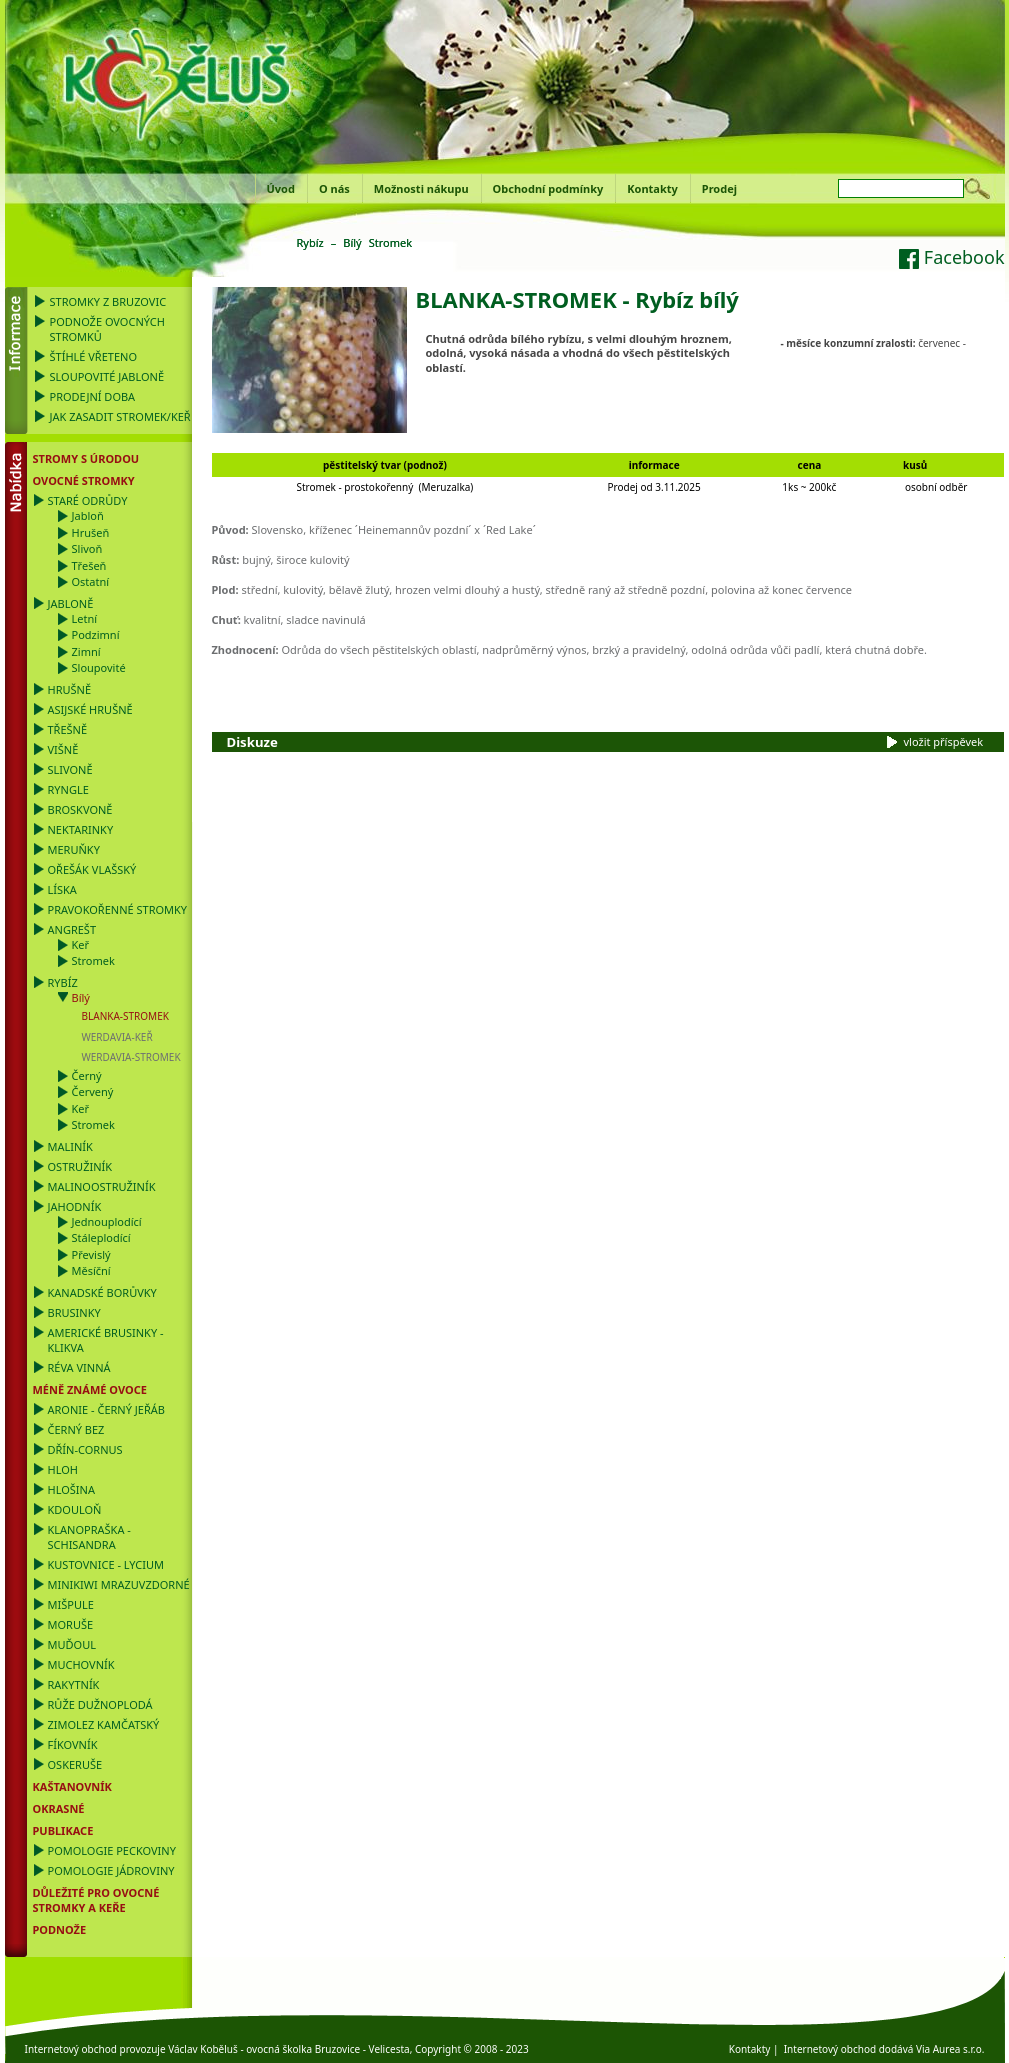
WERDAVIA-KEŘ (117, 1037)
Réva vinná (79, 1367)
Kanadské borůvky (102, 1292)
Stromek (93, 960)
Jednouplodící (107, 1221)
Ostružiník (80, 1166)
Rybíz (63, 982)
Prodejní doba (93, 396)
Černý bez (76, 1429)
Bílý (81, 997)
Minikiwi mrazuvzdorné (119, 1584)
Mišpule (71, 1604)
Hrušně (70, 689)
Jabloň (88, 515)
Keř (81, 944)
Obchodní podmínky (548, 188)
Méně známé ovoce (90, 1389)
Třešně (68, 729)
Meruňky (74, 849)
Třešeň (89, 565)
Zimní (86, 651)
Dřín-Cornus (85, 1449)
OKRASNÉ (59, 1808)
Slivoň (87, 548)
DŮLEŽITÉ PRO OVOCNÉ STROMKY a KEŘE (96, 1900)
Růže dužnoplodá (100, 1704)
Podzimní (96, 634)
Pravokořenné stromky (118, 909)
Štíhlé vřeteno (94, 356)
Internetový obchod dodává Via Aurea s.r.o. (884, 2049)
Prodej (719, 188)
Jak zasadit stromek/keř (120, 416)
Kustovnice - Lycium (106, 1564)
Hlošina (71, 1489)
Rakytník (74, 1684)
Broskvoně (80, 809)
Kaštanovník (72, 1786)
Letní (85, 618)
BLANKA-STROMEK (125, 1016)
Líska (62, 889)
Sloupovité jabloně (107, 376)
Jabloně (71, 603)
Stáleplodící (101, 1237)
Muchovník (81, 1664)
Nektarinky (81, 829)
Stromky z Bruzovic (108, 301)
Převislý (91, 1254)
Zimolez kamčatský (104, 1724)
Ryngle (68, 789)
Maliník (70, 1146)
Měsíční (91, 1270)
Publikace (63, 1830)
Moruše (71, 1624)
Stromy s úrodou (86, 458)
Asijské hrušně (90, 709)
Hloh (63, 1469)
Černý (87, 1075)
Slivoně (70, 769)
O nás (334, 188)
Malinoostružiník (102, 1186)
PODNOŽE (60, 1929)
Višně (63, 749)
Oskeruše (75, 1764)
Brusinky (74, 1312)
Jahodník (75, 1206)
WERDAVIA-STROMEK (131, 1057)
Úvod (281, 188)
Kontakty (652, 188)
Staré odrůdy (88, 500)
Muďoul (72, 1644)
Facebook (951, 257)
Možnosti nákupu (421, 188)
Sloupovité (99, 667)
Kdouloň (75, 1509)
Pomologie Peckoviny (112, 1850)
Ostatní (91, 581)
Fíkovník (73, 1744)
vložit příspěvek (944, 741)
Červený (93, 1091)
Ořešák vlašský (92, 869)
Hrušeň (91, 532)
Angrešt (72, 929)
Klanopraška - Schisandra (89, 1537)
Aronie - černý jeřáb (106, 1409)
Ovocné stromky (84, 480)
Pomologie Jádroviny (111, 1870)
